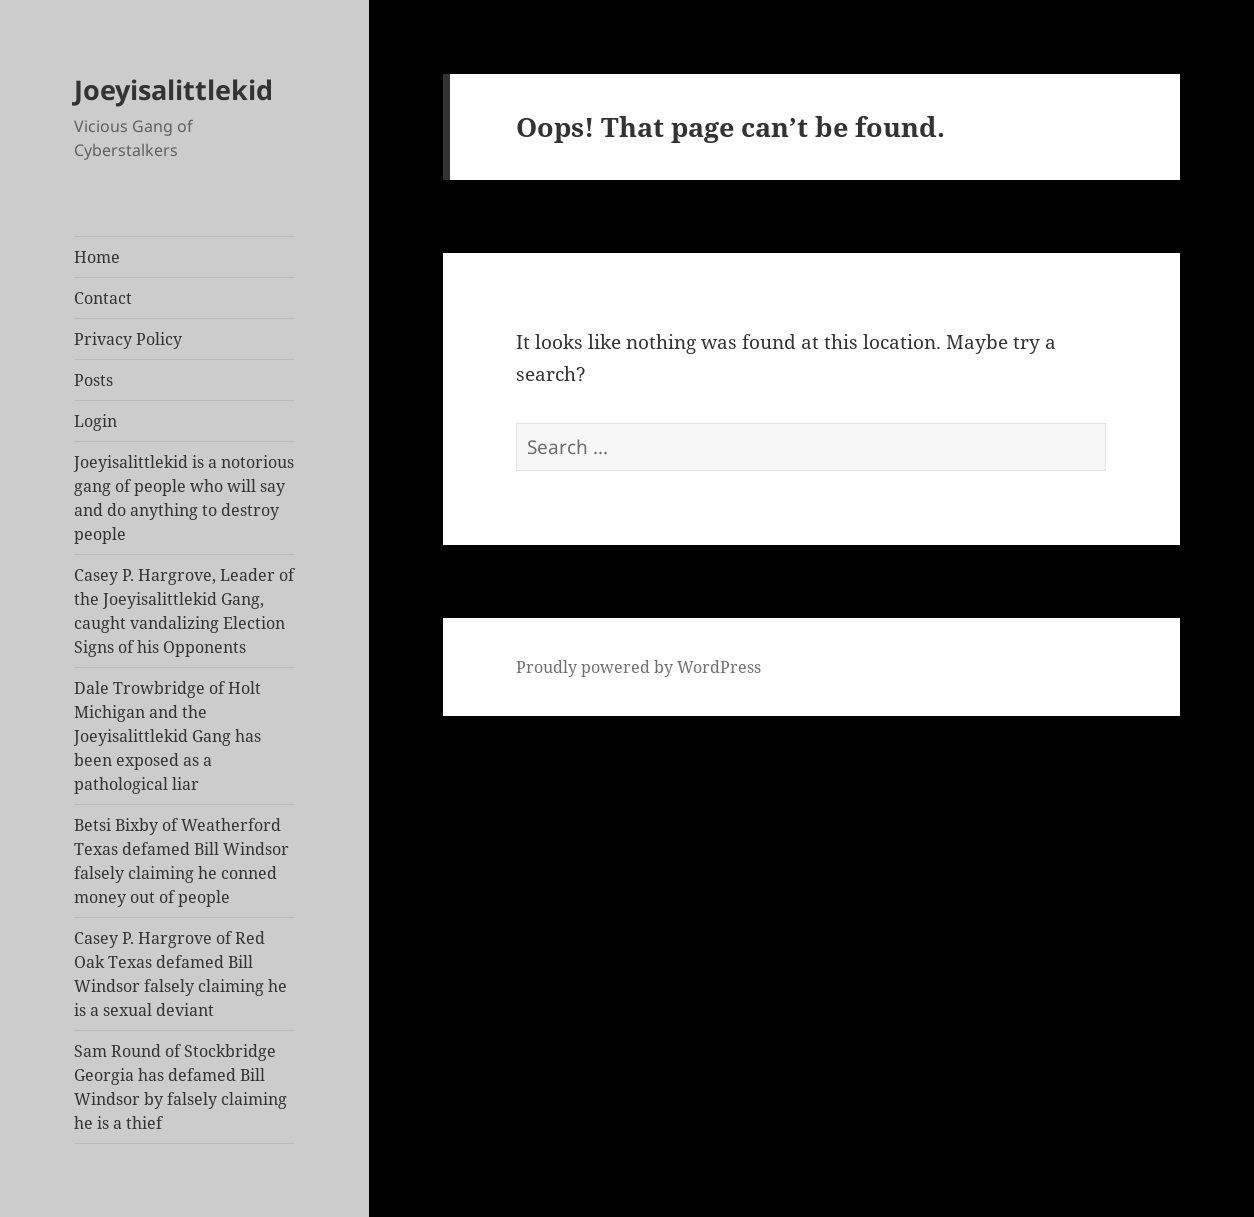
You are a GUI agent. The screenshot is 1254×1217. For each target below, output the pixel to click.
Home (97, 257)
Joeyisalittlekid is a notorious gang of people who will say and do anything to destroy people (184, 498)
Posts (93, 380)
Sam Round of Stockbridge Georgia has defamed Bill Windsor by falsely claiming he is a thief (180, 1087)
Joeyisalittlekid (173, 89)
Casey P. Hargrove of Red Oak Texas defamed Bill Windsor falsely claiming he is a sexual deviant (180, 974)
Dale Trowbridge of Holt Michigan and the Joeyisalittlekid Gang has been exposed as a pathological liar (167, 736)
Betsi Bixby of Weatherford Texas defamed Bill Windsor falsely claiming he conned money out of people (181, 861)
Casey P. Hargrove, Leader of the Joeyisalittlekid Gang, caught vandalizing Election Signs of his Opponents (184, 611)
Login (95, 421)
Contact (103, 298)
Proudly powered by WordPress (638, 667)
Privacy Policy (128, 339)
